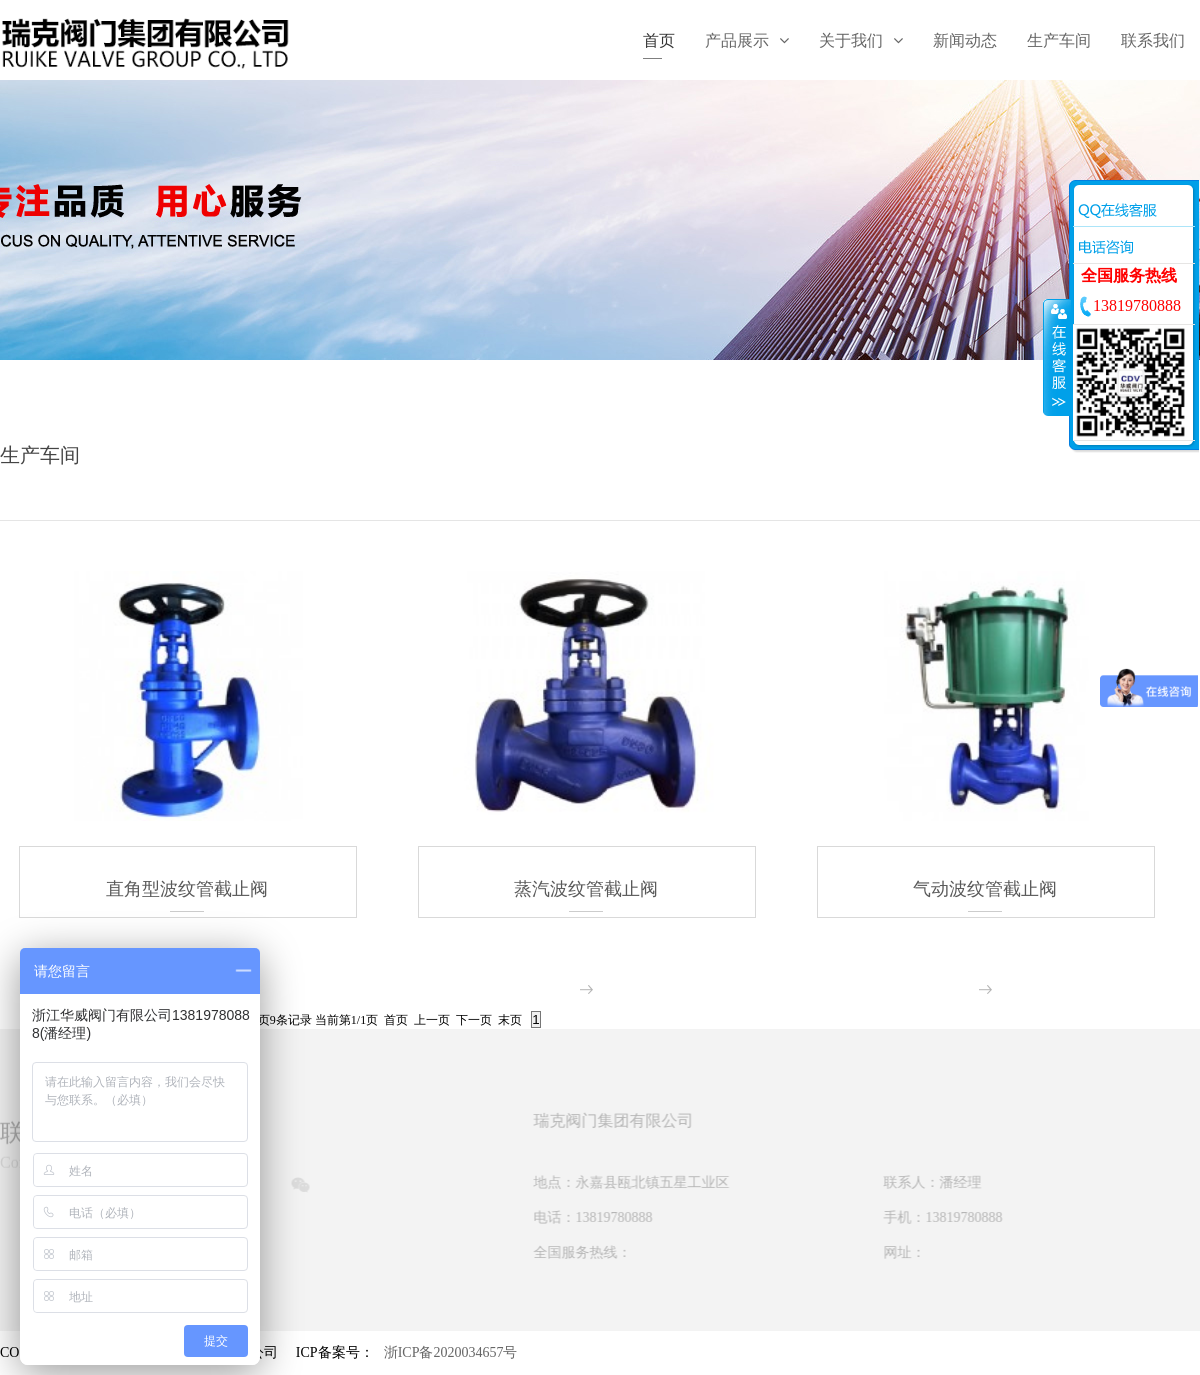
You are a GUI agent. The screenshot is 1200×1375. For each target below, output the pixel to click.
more (586, 989)
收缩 (1057, 357)
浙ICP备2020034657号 (451, 1348)
